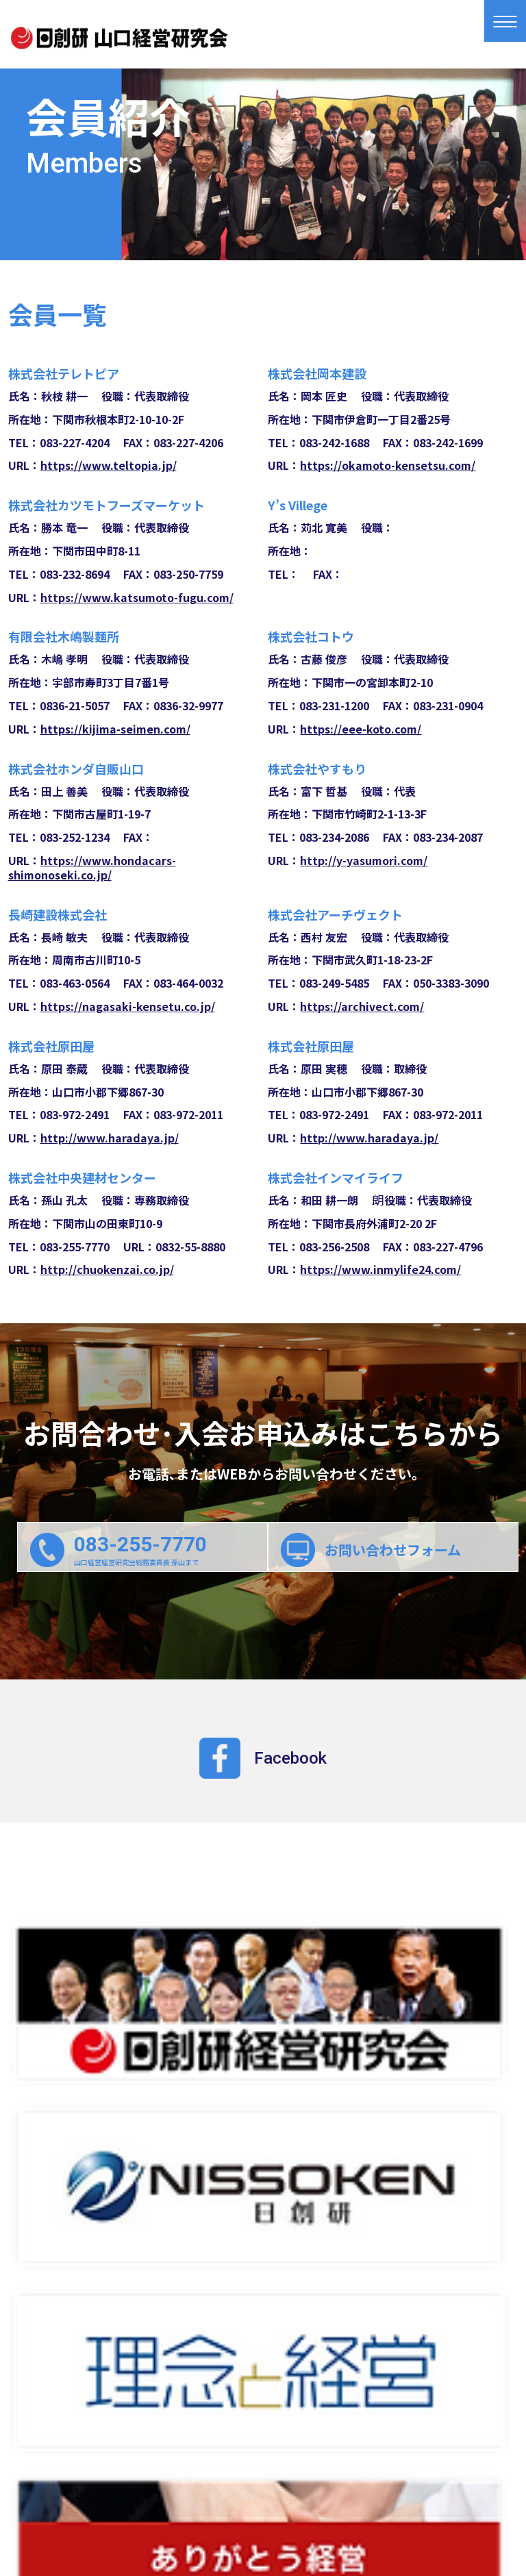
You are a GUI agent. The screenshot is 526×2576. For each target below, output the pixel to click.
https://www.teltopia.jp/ (108, 465)
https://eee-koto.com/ (360, 729)
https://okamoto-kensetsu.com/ (387, 465)
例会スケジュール (279, 2433)
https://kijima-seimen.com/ (115, 729)
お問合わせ (263, 2459)
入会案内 (119, 2459)
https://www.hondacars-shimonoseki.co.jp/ (92, 867)
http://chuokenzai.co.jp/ (107, 1269)
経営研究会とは (135, 2433)
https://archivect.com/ (362, 1006)
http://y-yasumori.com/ (363, 860)
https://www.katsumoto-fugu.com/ (137, 597)
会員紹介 (396, 2433)
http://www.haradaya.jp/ (109, 1137)
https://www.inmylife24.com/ (380, 1269)
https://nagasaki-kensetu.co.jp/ (127, 1006)
